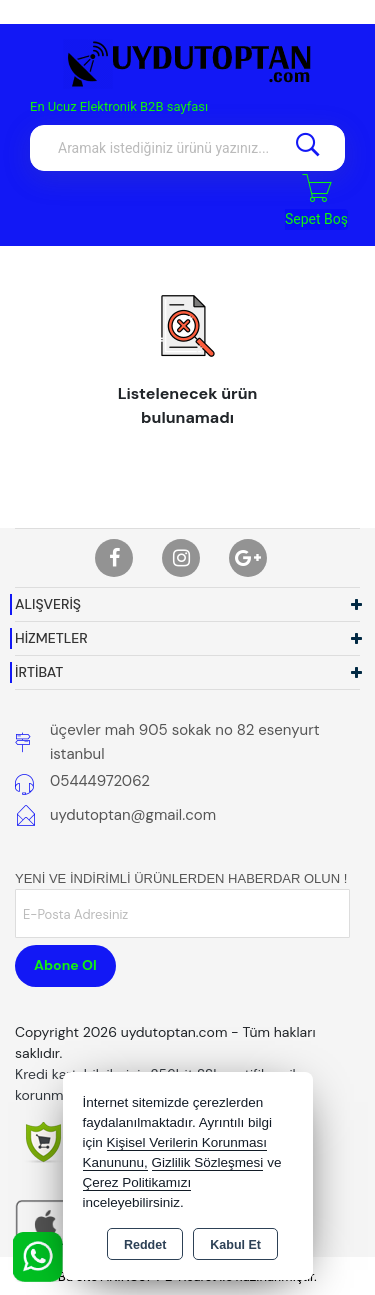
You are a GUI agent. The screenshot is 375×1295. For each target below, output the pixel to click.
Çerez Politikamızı (137, 1182)
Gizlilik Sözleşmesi (208, 1162)
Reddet (145, 1245)
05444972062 (100, 781)
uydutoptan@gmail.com (133, 815)
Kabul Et (235, 1245)
